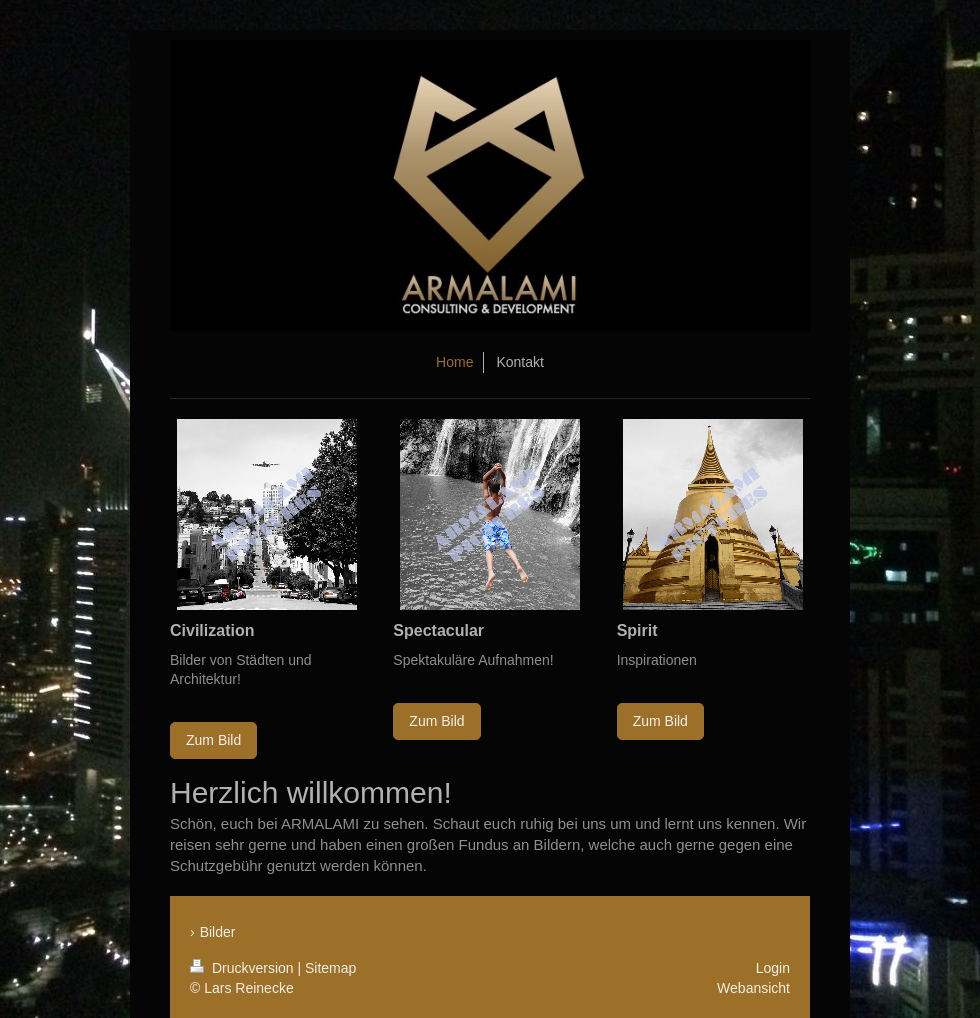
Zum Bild (213, 740)
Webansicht (753, 988)
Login (773, 968)
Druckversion (243, 968)
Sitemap (330, 968)
